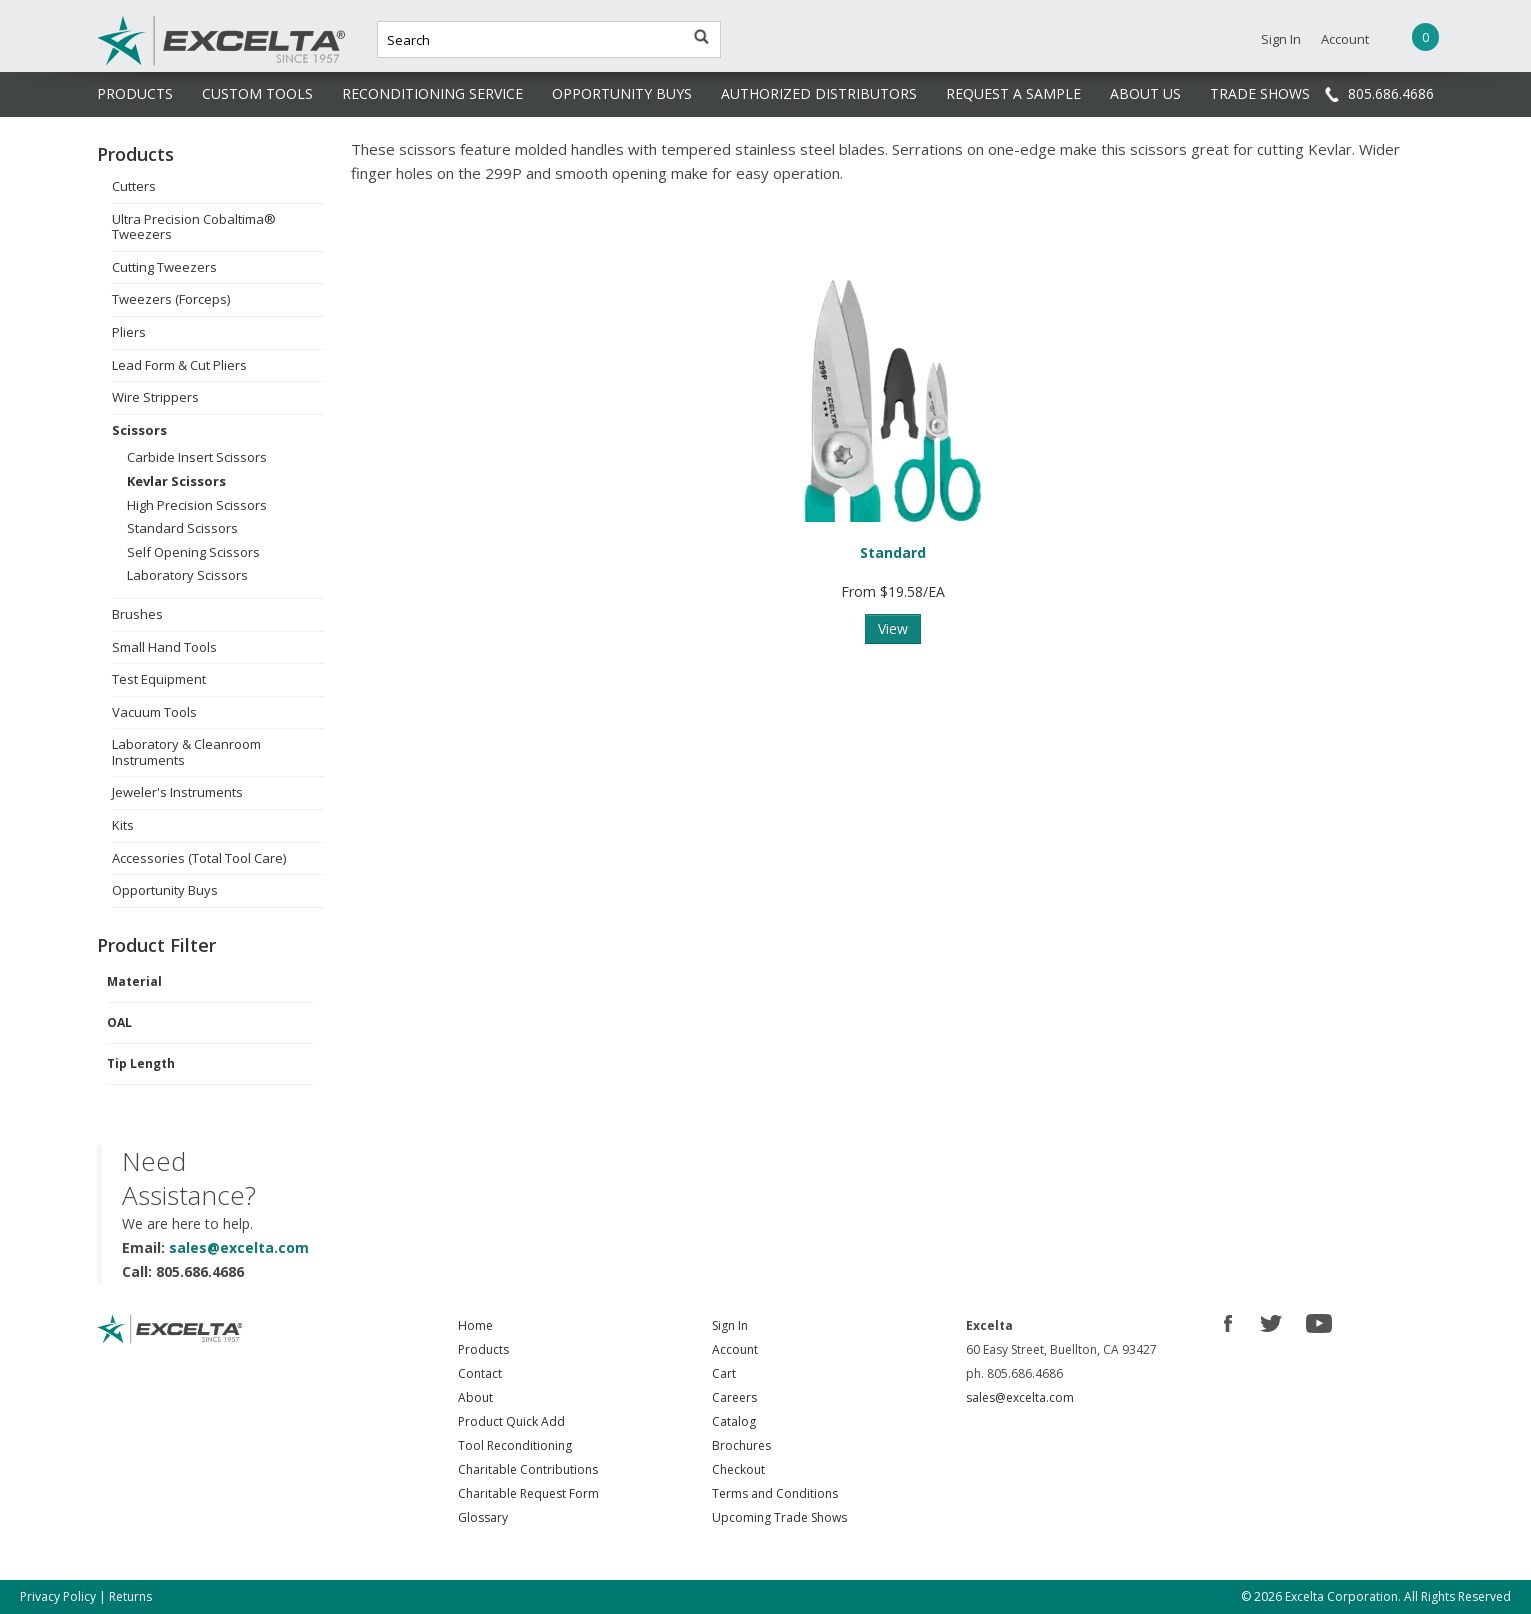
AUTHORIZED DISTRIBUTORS (819, 93)
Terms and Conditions (775, 1493)
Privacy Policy (58, 1596)
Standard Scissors (182, 528)
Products (483, 1349)
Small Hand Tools (164, 647)
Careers (734, 1397)
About (475, 1397)
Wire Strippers (155, 397)
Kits (123, 825)
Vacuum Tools (154, 712)
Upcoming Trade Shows (779, 1517)
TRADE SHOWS (1260, 93)
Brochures (741, 1445)
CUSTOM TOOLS (257, 93)
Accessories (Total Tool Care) (199, 858)
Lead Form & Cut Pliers (179, 365)
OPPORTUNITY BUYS (622, 93)
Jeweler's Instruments (177, 792)
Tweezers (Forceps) (171, 299)
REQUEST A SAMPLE (1013, 93)
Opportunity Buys (165, 890)
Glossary (483, 1517)
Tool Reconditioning (515, 1445)
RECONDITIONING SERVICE (432, 93)
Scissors (139, 430)
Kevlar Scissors (176, 481)
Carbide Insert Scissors (197, 457)
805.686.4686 (1391, 93)
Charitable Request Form (528, 1493)
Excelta (160, 63)
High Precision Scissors (197, 505)
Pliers (129, 332)
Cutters (134, 186)
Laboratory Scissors (187, 575)
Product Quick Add (511, 1421)
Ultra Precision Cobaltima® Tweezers (194, 227)
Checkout (738, 1469)
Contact (480, 1373)
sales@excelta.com (239, 1247)
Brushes (137, 614)
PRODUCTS (135, 93)
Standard (893, 552)
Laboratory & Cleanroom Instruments (186, 752)
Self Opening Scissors (193, 552)
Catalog (734, 1421)
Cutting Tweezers (164, 267)
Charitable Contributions (528, 1469)
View (893, 628)
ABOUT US (1145, 93)
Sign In (1281, 39)
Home (475, 1325)
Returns (130, 1596)
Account (1345, 39)
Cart (724, 1373)
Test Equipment (159, 679)
